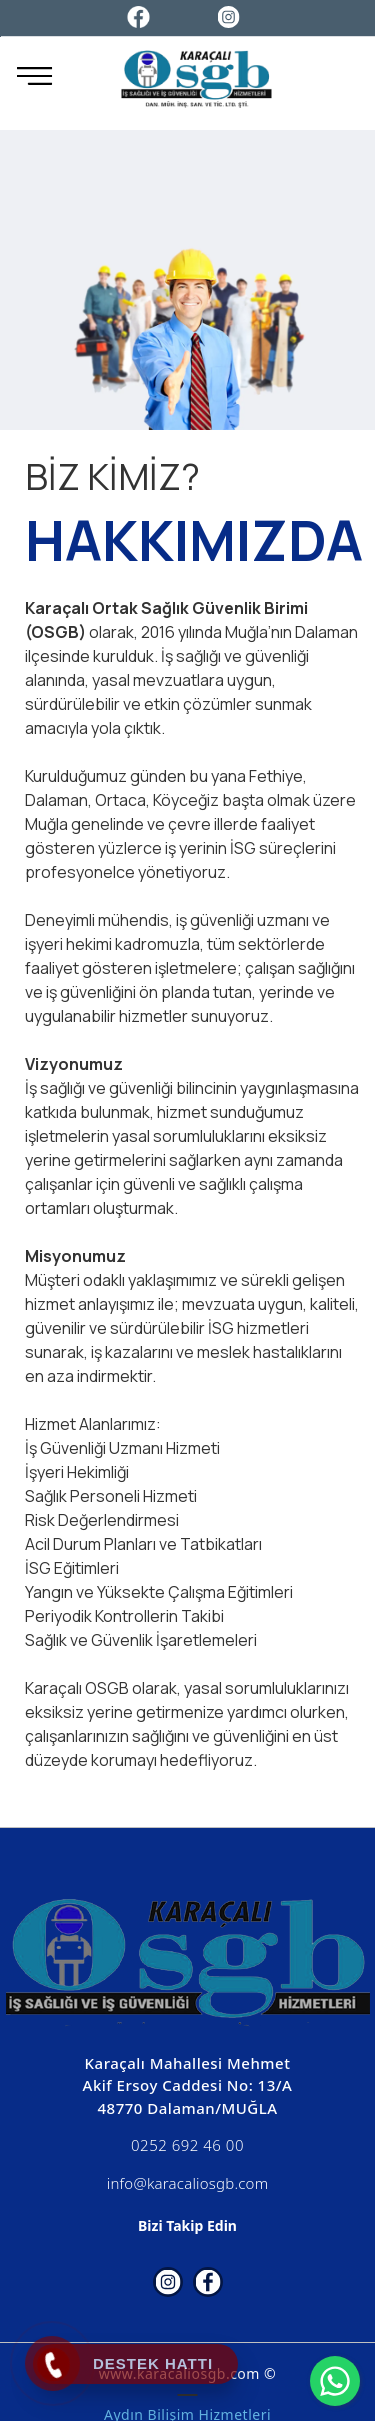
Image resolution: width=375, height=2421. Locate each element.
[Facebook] (139, 15)
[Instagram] (229, 15)
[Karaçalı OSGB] (196, 81)
